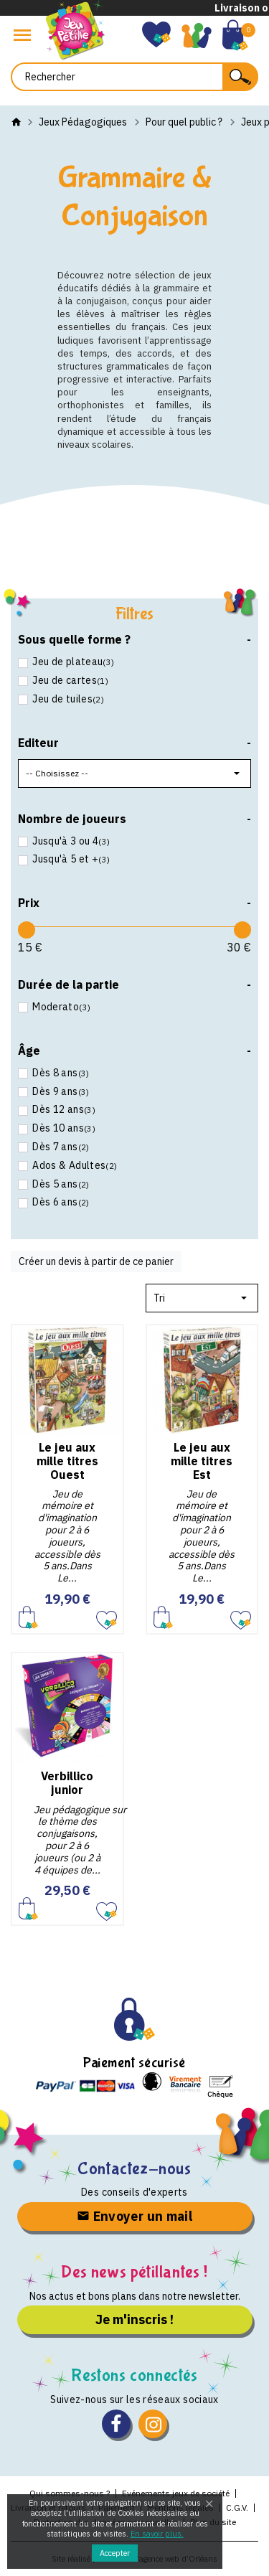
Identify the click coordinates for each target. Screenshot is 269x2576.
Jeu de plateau (72, 662)
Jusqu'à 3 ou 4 (70, 841)
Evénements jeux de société (176, 2493)
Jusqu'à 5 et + (70, 859)
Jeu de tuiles (67, 699)
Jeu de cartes (69, 680)
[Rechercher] (134, 76)
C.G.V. (237, 2507)
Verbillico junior (67, 1783)
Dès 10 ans (62, 1128)
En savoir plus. (157, 2534)
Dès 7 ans (60, 1147)
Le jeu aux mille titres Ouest (67, 1461)
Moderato (60, 1007)
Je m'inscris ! (134, 2319)
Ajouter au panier (28, 1617)
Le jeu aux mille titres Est (201, 1461)
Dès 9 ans (60, 1092)
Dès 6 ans (60, 1202)
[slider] (26, 930)
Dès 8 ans (60, 1073)
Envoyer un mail (134, 2216)
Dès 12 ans (62, 1110)
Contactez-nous (134, 2168)
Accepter (115, 2553)
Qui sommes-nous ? (69, 2493)
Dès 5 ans (60, 1184)
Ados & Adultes (73, 1166)
